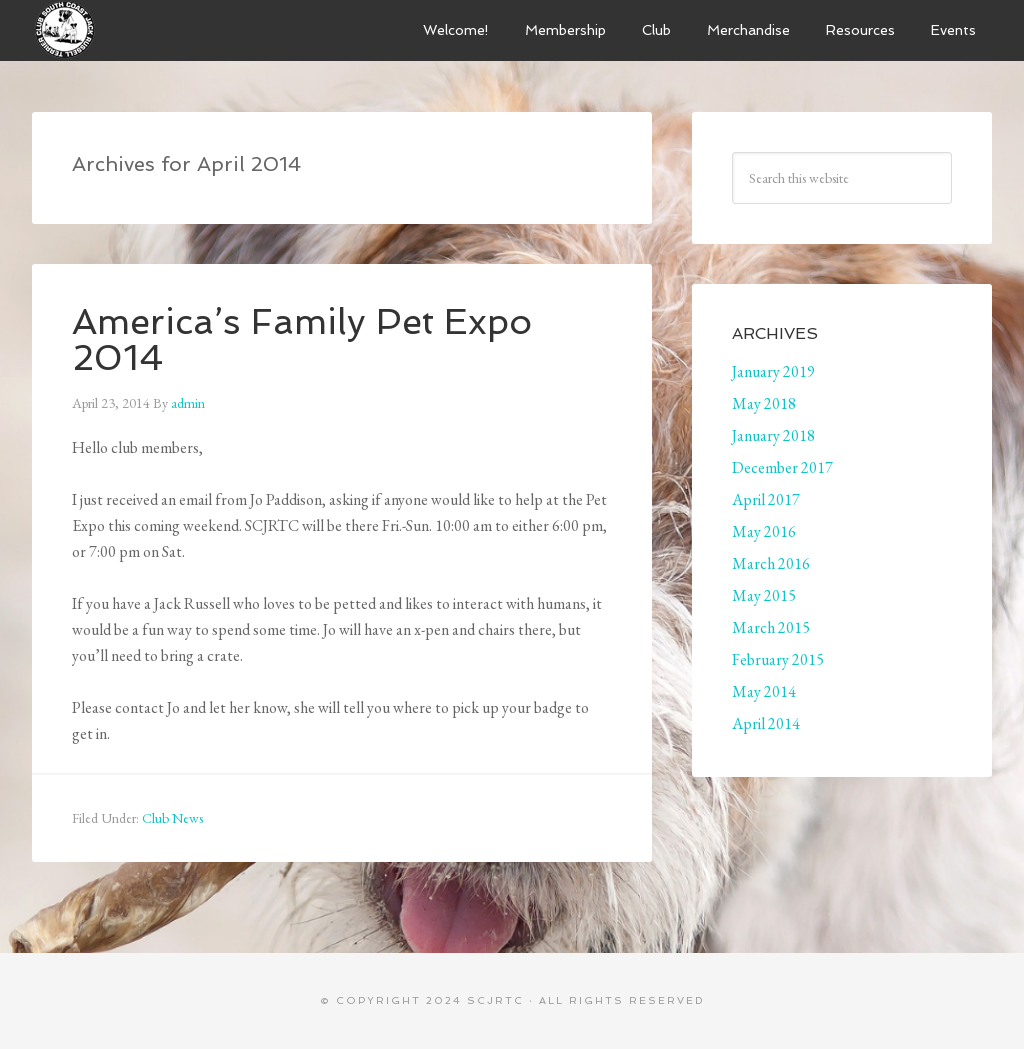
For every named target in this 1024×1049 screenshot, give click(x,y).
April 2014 (766, 723)
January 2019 (773, 371)
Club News (172, 818)
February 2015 (778, 659)
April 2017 (766, 499)
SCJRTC (495, 1000)
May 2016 (764, 531)
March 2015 (771, 627)
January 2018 (773, 435)
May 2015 (764, 595)
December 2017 (782, 467)
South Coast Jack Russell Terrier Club (182, 30)
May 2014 (764, 691)
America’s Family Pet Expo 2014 (302, 339)
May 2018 (764, 403)
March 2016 (771, 563)
